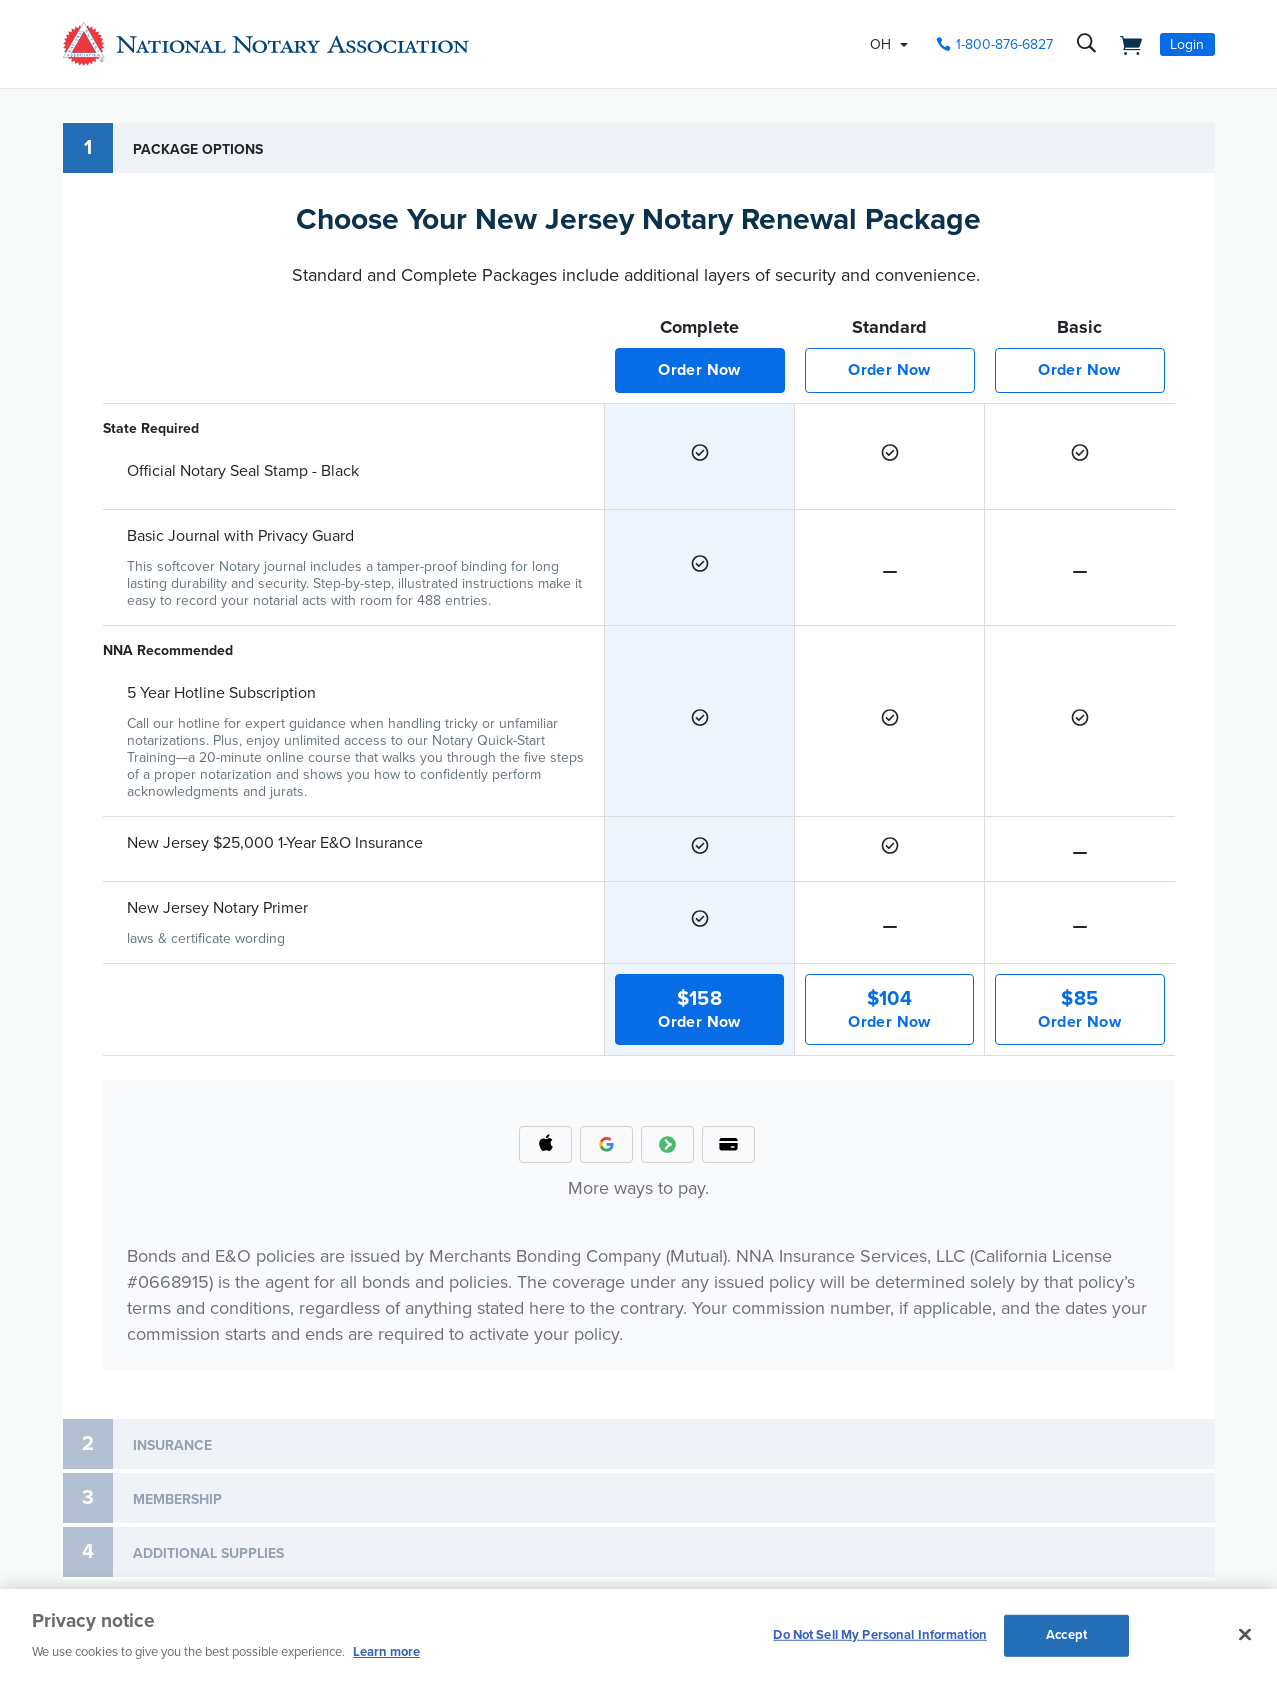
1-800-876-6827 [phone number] (1004, 44)
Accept (1066, 1635)
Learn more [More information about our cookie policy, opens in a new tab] (386, 1652)
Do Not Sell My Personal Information (880, 1635)
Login (1187, 44)
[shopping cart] (1126, 44)
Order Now (699, 370)
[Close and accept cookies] (1245, 1635)
